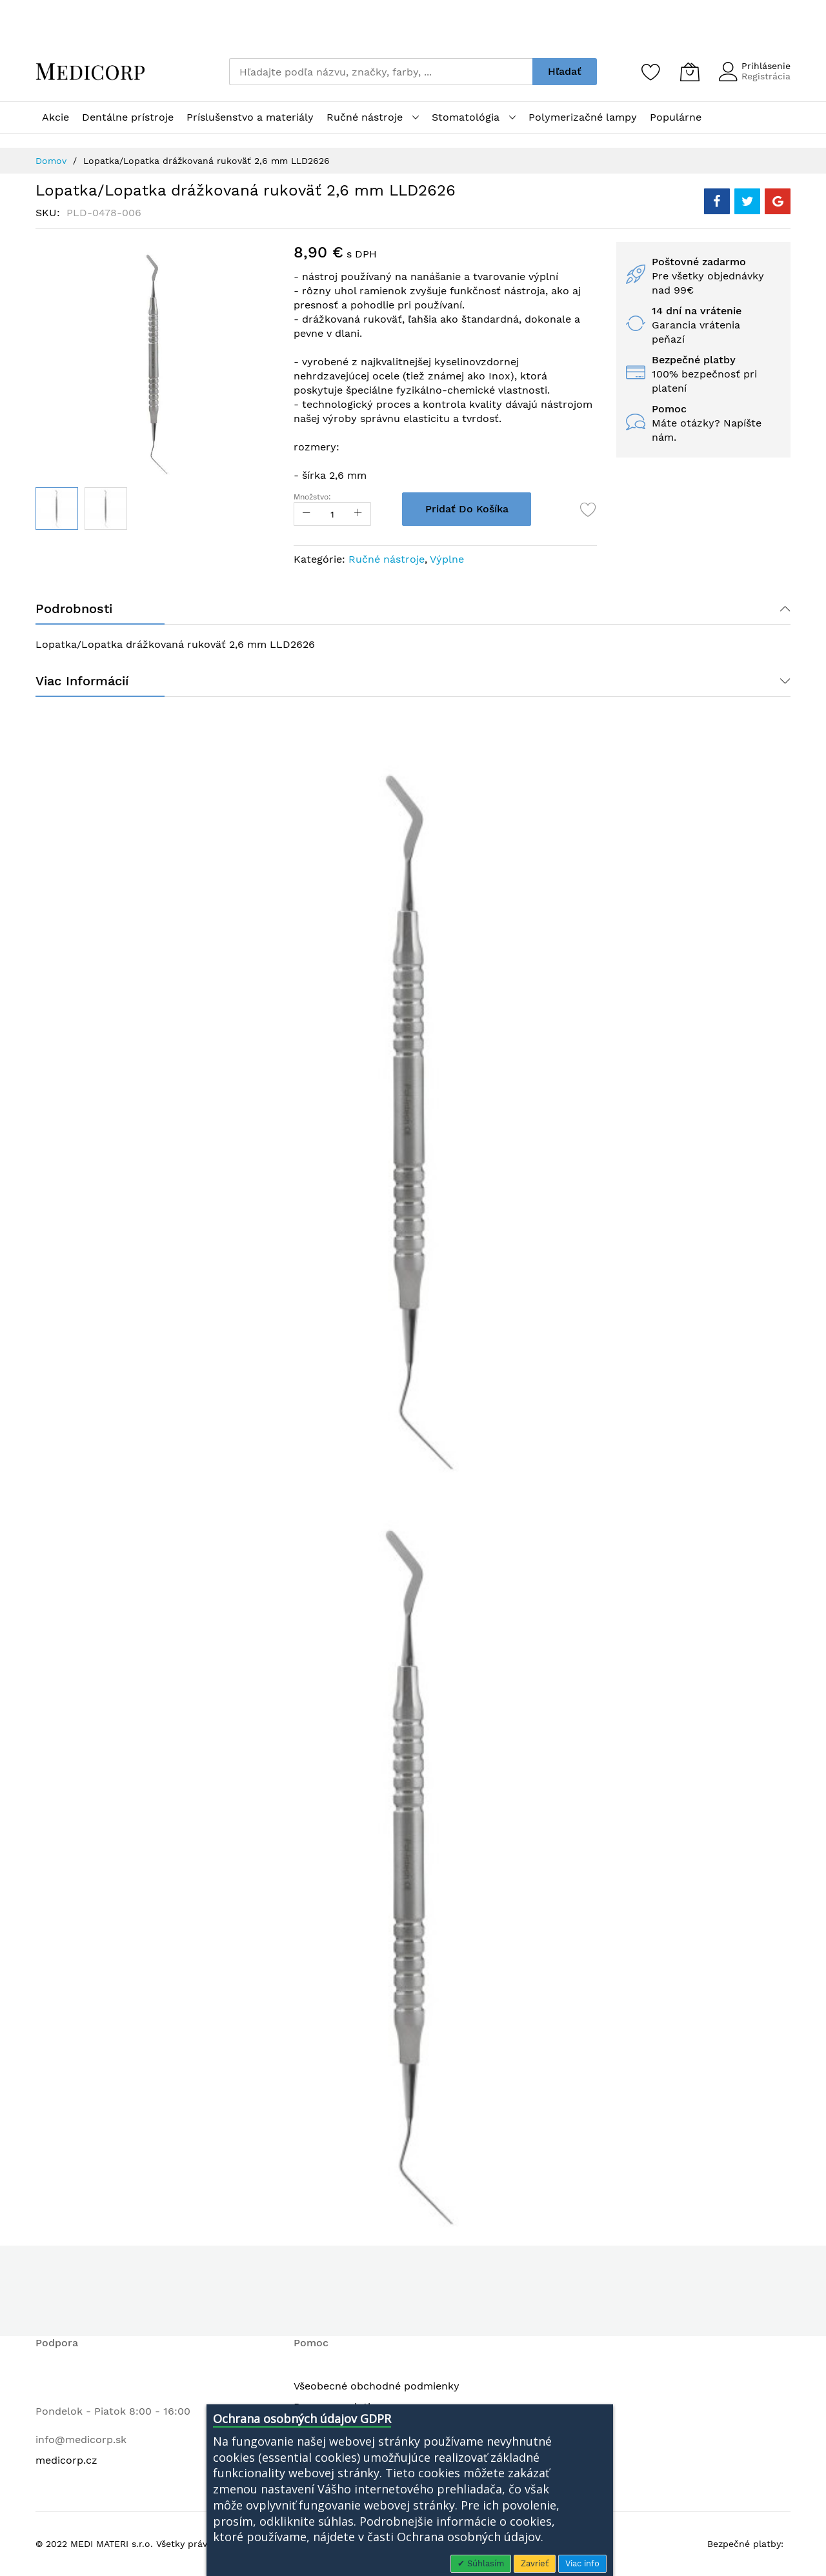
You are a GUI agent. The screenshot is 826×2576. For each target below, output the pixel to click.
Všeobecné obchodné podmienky (376, 2386)
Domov (50, 161)
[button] (106, 508)
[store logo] (90, 72)
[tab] (413, 608)
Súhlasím (484, 2563)
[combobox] (380, 71)
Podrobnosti (73, 608)
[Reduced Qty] (306, 514)
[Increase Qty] (358, 514)
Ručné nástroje (386, 559)
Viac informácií (81, 681)
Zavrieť (535, 2563)
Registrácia (766, 76)
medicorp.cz (66, 2460)
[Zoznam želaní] (651, 71)
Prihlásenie (766, 66)
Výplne (447, 559)
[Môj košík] (690, 71)
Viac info (582, 2563)
